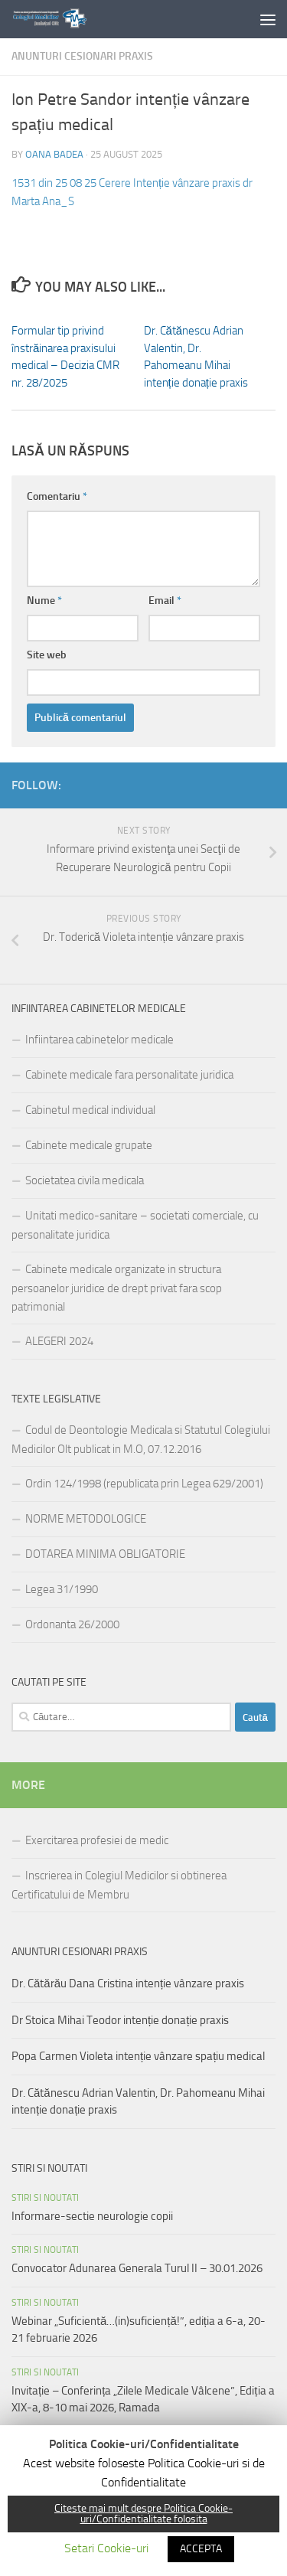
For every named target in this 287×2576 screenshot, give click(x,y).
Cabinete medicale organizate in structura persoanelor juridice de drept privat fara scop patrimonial (116, 1288)
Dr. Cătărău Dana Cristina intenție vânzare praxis (127, 1983)
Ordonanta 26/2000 (72, 1624)
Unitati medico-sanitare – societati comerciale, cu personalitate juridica (135, 1225)
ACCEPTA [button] (201, 2548)
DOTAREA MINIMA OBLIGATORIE (105, 1554)
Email (164, 600)
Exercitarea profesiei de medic (96, 1840)
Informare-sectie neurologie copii (92, 2216)
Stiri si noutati (45, 2197)
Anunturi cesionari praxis (82, 56)
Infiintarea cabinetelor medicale (99, 1039)
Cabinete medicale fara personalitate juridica (129, 1075)
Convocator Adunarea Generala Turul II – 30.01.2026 (137, 2268)
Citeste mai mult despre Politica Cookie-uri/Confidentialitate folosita (143, 2513)
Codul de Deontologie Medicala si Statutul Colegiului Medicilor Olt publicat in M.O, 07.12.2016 (140, 1439)
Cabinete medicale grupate (88, 1145)
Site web (47, 654)
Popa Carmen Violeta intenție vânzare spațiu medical (138, 2056)
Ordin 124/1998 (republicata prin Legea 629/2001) (144, 1483)
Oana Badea (54, 154)
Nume (44, 600)
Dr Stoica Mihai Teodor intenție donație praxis (120, 2020)
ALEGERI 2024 (59, 1341)
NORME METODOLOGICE (85, 1519)
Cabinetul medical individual (90, 1110)
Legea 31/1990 (61, 1589)
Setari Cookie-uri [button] (106, 2548)
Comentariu (57, 496)
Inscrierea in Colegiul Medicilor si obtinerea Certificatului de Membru (119, 1885)
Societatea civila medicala (84, 1180)
